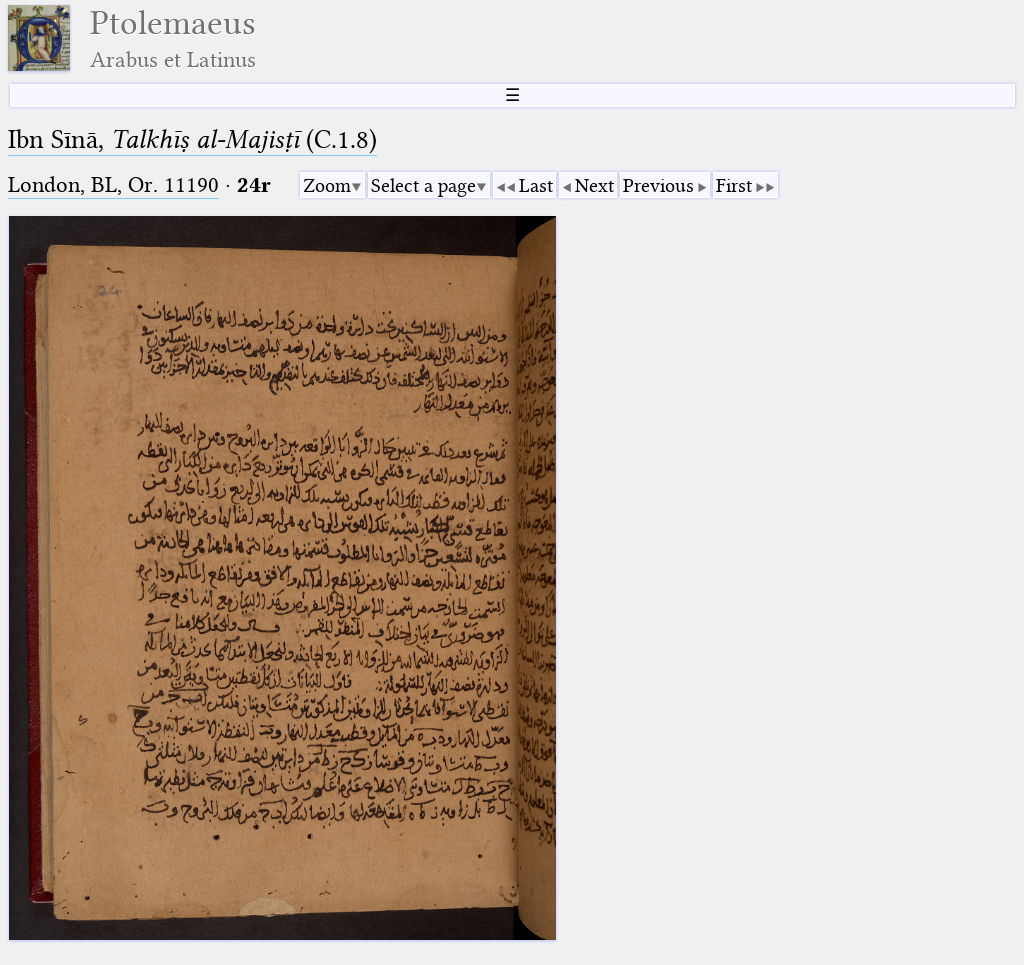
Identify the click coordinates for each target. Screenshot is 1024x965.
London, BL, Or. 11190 (113, 184)
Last (536, 185)
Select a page (423, 185)
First (734, 185)
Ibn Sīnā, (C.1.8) (192, 139)
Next (594, 185)
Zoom (327, 185)
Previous (658, 185)
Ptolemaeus (173, 38)
